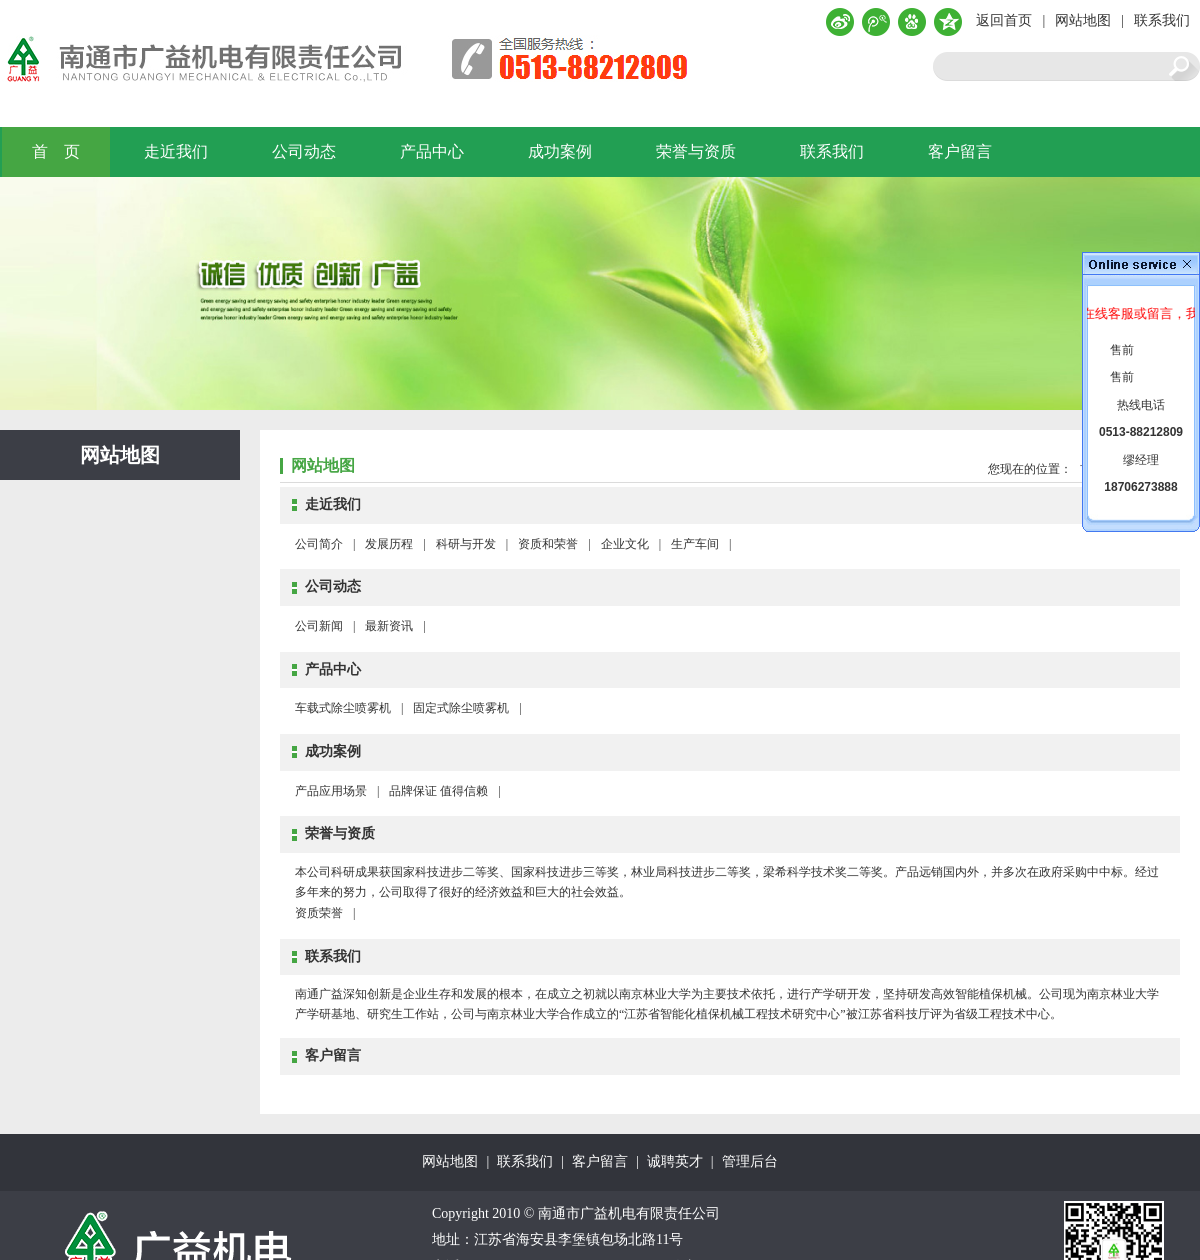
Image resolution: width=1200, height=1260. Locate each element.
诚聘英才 (675, 1161)
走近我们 (176, 151)
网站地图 (1083, 20)
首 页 (56, 151)
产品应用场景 (331, 791)
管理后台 (750, 1161)
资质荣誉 (319, 913)
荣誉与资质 (696, 151)
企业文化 (625, 544)
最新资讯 (389, 626)
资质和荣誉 (548, 544)
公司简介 (319, 544)
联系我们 (1162, 20)
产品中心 (432, 151)
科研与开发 (466, 544)
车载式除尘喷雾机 (343, 708)
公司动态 (304, 151)
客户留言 (960, 151)
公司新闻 (319, 626)
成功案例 (560, 151)
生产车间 (695, 544)
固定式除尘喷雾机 (461, 708)
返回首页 (1004, 20)
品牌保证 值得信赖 (438, 791)
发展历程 (389, 544)
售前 (1122, 350)
